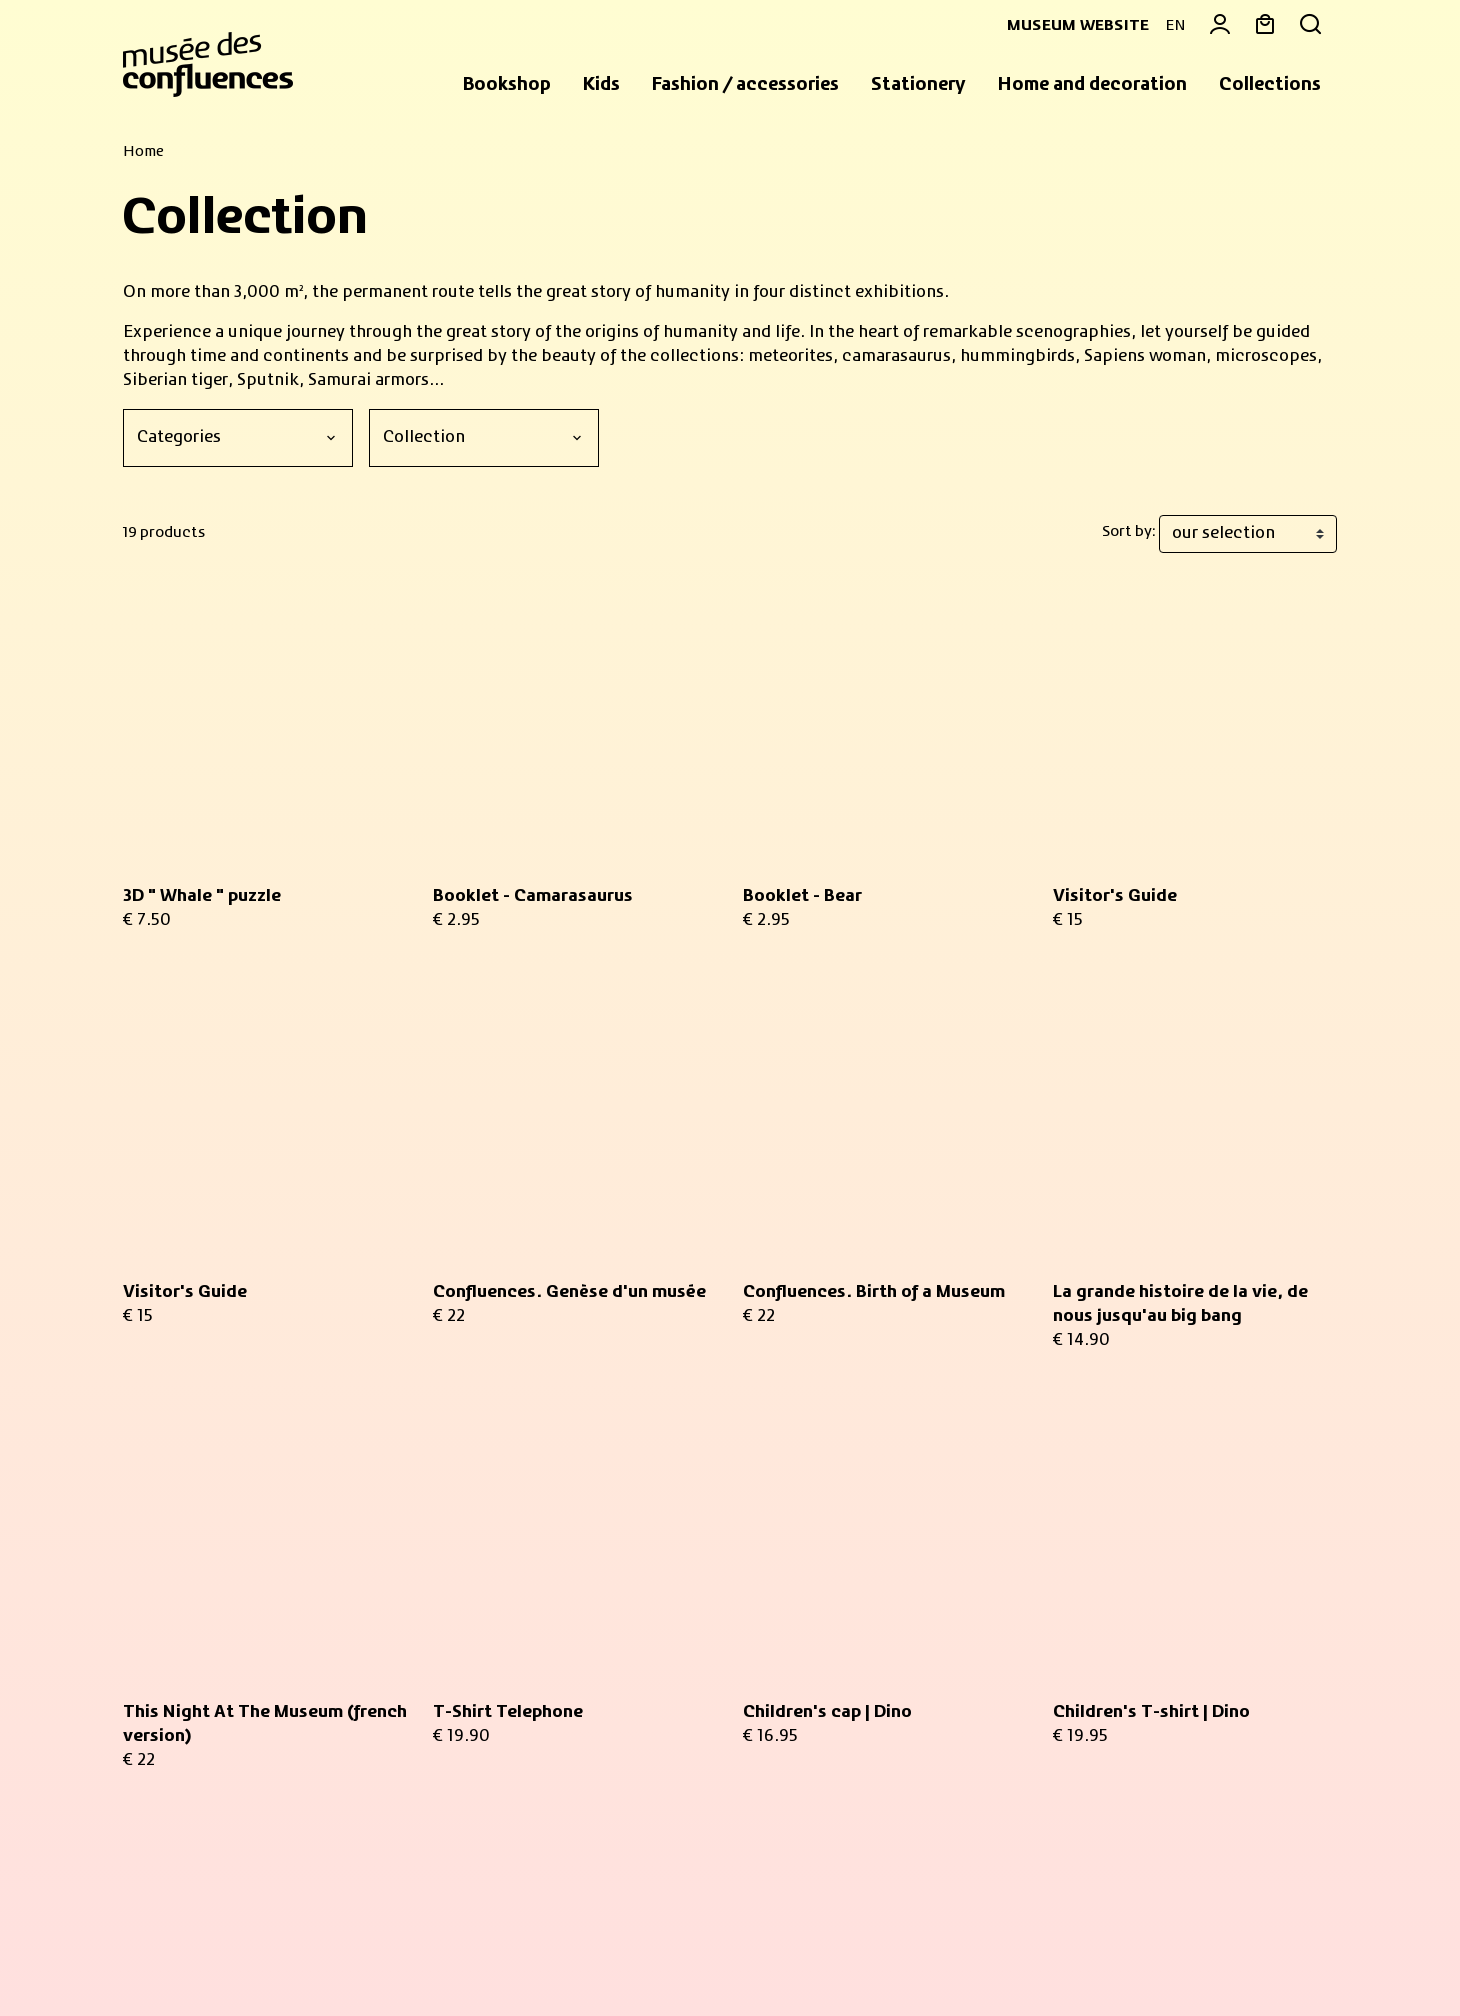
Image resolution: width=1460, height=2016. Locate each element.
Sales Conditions (180, 1954)
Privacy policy (448, 1954)
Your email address (535, 1519)
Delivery (1085, 1714)
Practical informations (229, 1770)
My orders (1091, 1544)
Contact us (1096, 1666)
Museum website (1070, 26)
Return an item (1111, 1690)
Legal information (318, 1954)
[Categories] (238, 438)
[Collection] (484, 438)
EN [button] (1175, 26)
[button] (507, 86)
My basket (1093, 1520)
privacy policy (471, 1721)
